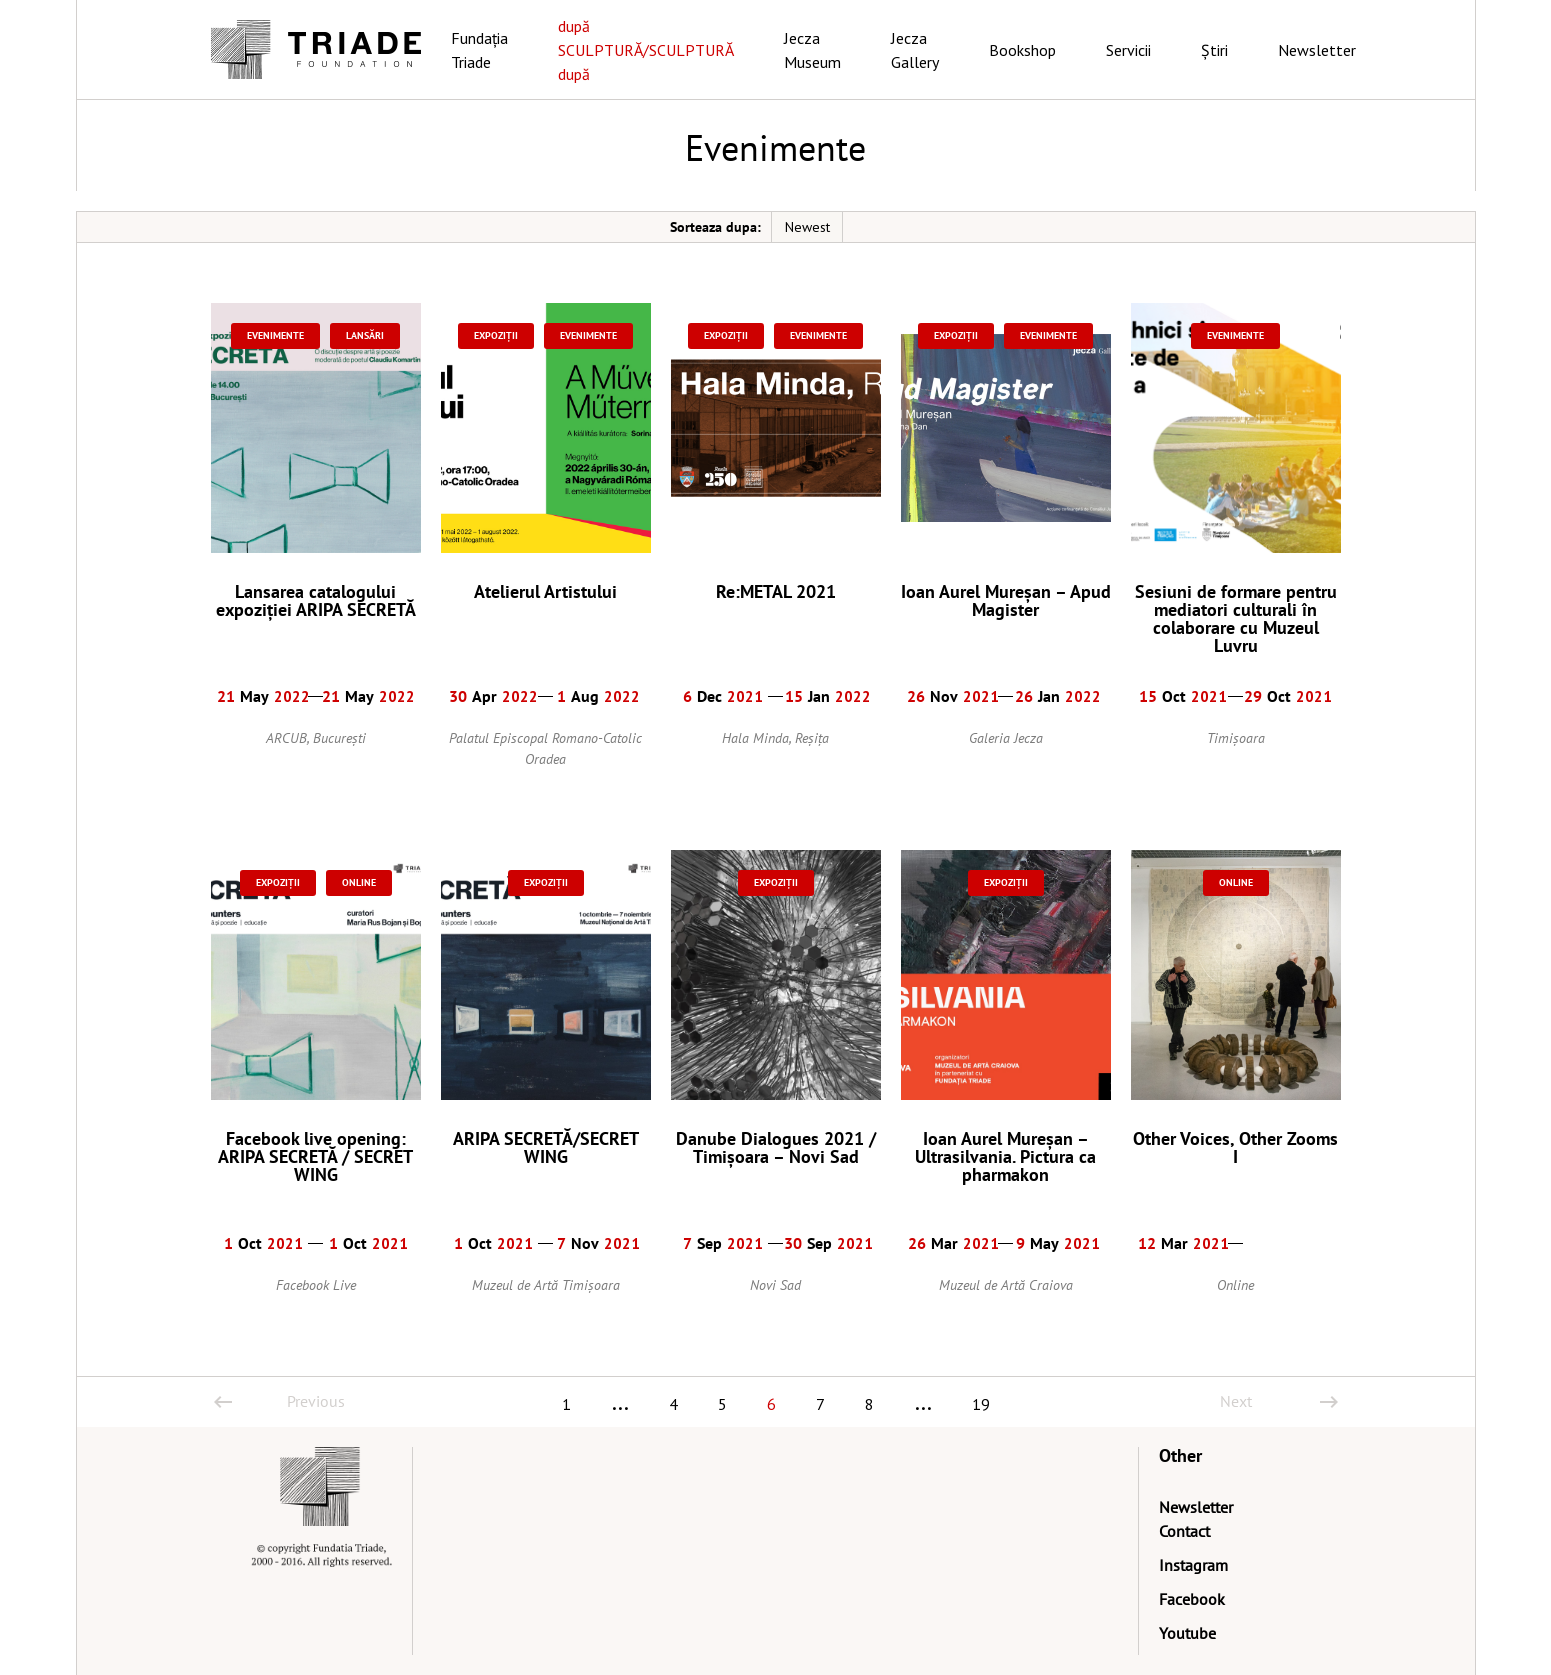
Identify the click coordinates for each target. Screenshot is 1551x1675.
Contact (1184, 1531)
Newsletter (1317, 50)
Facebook (1192, 1599)
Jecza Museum (812, 50)
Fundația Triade (479, 50)
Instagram (1193, 1565)
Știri (1214, 50)
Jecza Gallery (915, 50)
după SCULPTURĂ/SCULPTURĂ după (646, 50)
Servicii (1128, 50)
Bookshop (1022, 50)
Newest (807, 227)
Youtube (1187, 1633)
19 (981, 1404)
